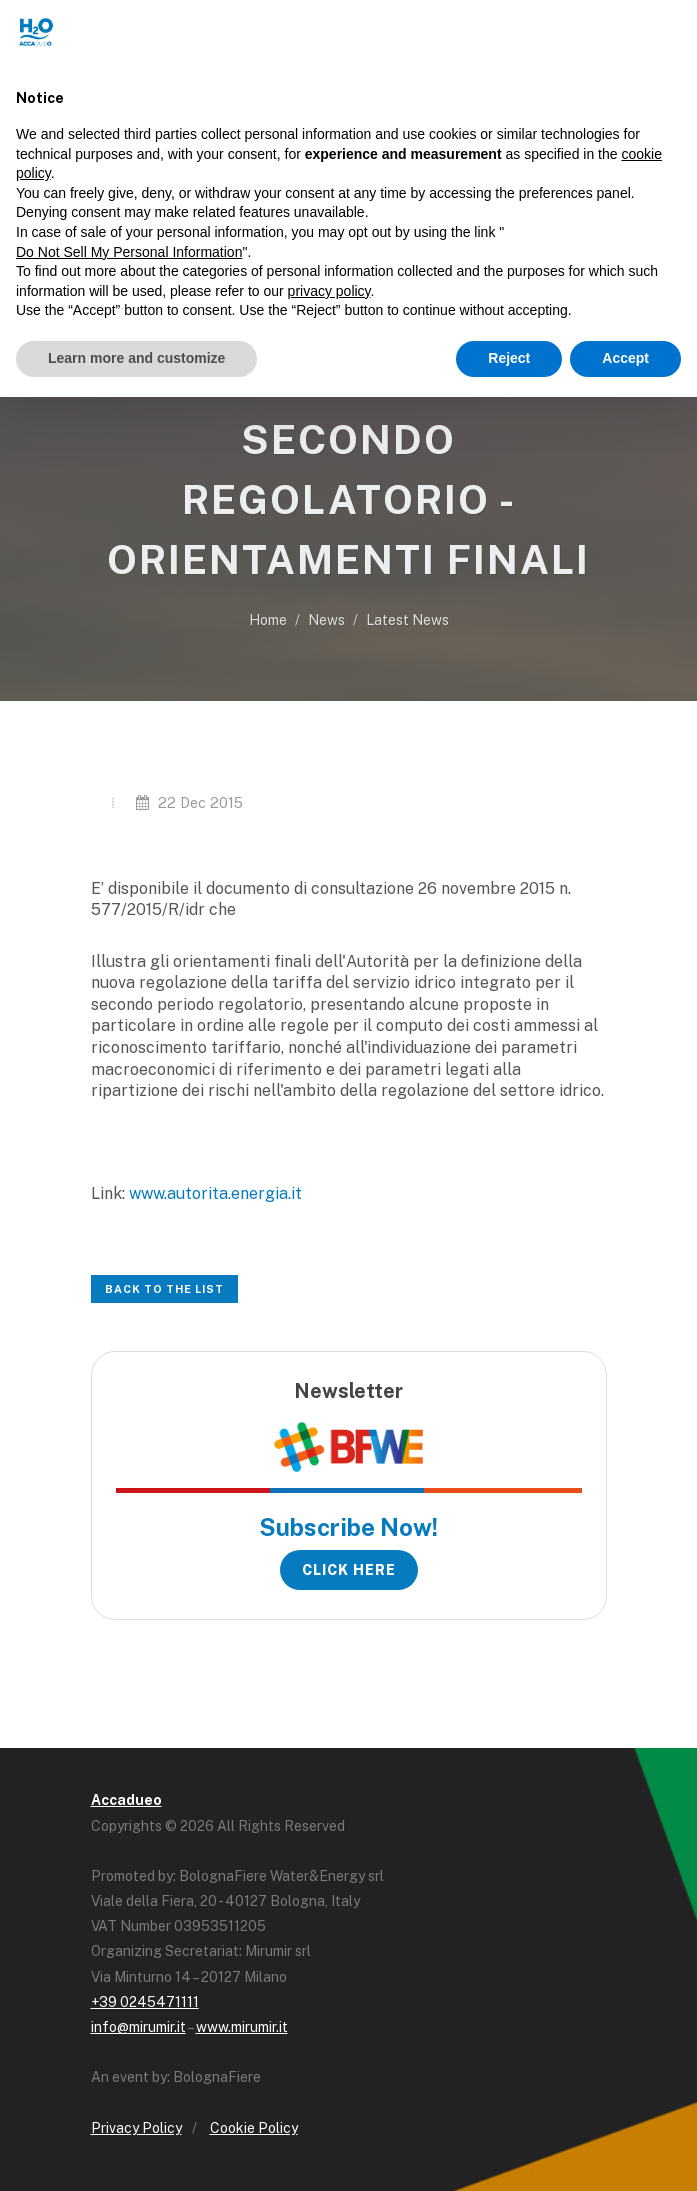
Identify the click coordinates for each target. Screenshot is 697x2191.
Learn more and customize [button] (136, 358)
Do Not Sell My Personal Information (129, 252)
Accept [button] (625, 358)
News (326, 620)
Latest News (407, 620)
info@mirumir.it (138, 2027)
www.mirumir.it (242, 2027)
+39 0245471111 (145, 2002)
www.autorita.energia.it (215, 1193)
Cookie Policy (254, 2128)
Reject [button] (509, 358)
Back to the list (164, 1289)
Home (268, 620)
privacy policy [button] (329, 291)
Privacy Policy (136, 2128)
